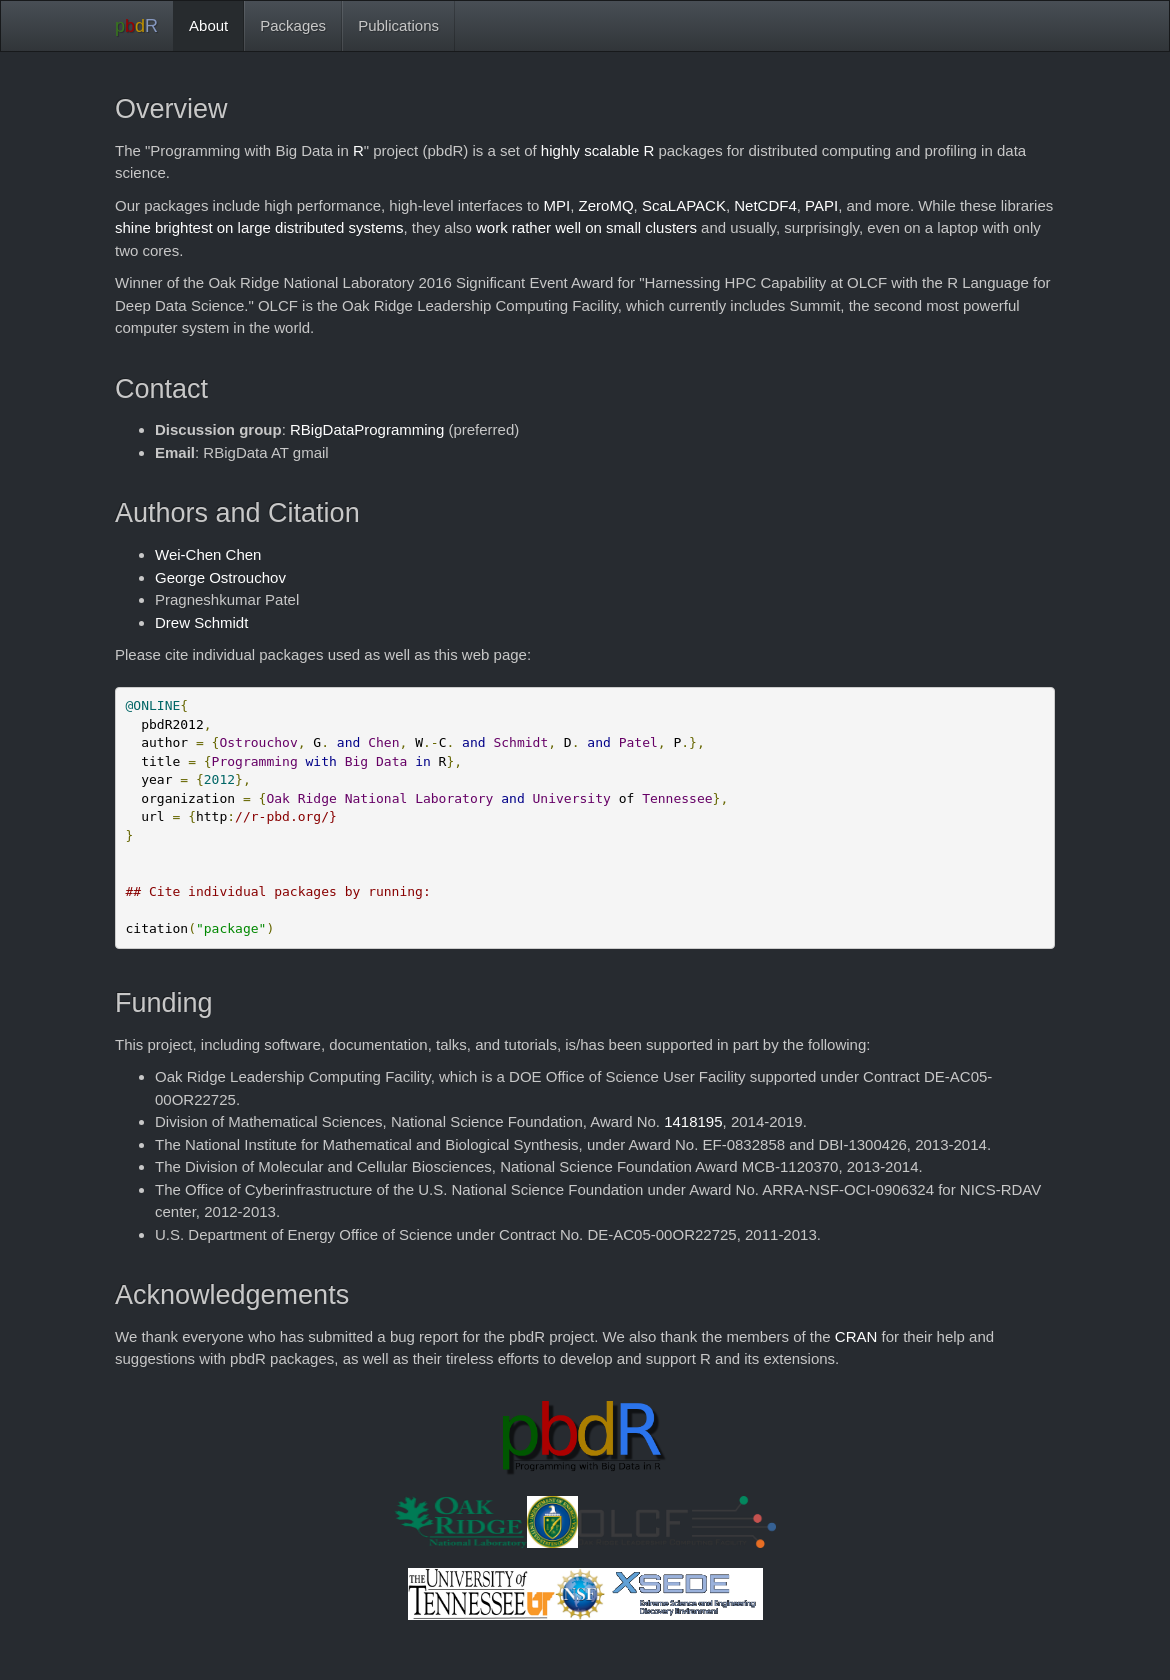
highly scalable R (597, 150)
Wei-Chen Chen (208, 554)
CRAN (856, 1336)
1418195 (693, 1121)
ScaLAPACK (684, 205)
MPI (557, 205)
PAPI (821, 205)
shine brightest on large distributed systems (259, 227)
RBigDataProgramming (367, 429)
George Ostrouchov (220, 577)
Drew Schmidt (201, 622)
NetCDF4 (765, 205)
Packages (293, 25)
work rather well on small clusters (586, 227)
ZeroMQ (606, 205)
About (208, 25)
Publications (398, 25)
